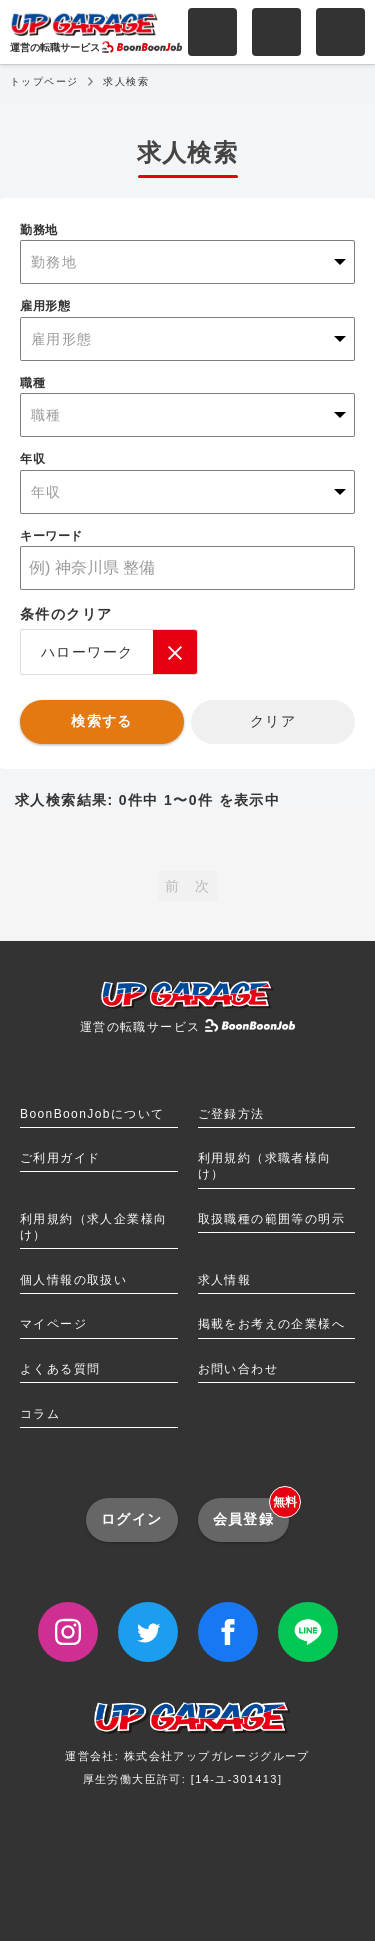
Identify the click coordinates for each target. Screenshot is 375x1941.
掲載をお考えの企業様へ (271, 1324)
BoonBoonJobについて (92, 1114)
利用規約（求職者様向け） (265, 1166)
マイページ (53, 1324)
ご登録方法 (231, 1114)
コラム (40, 1414)
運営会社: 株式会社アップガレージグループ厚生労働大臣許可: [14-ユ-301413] (187, 1750)
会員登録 (251, 1512)
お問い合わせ (238, 1369)
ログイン (132, 1519)
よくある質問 (60, 1369)
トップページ (44, 81)
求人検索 (126, 81)
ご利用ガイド (60, 1158)
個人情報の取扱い (73, 1280)
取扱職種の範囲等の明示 (271, 1219)
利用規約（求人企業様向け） (93, 1227)
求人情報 (225, 1280)
